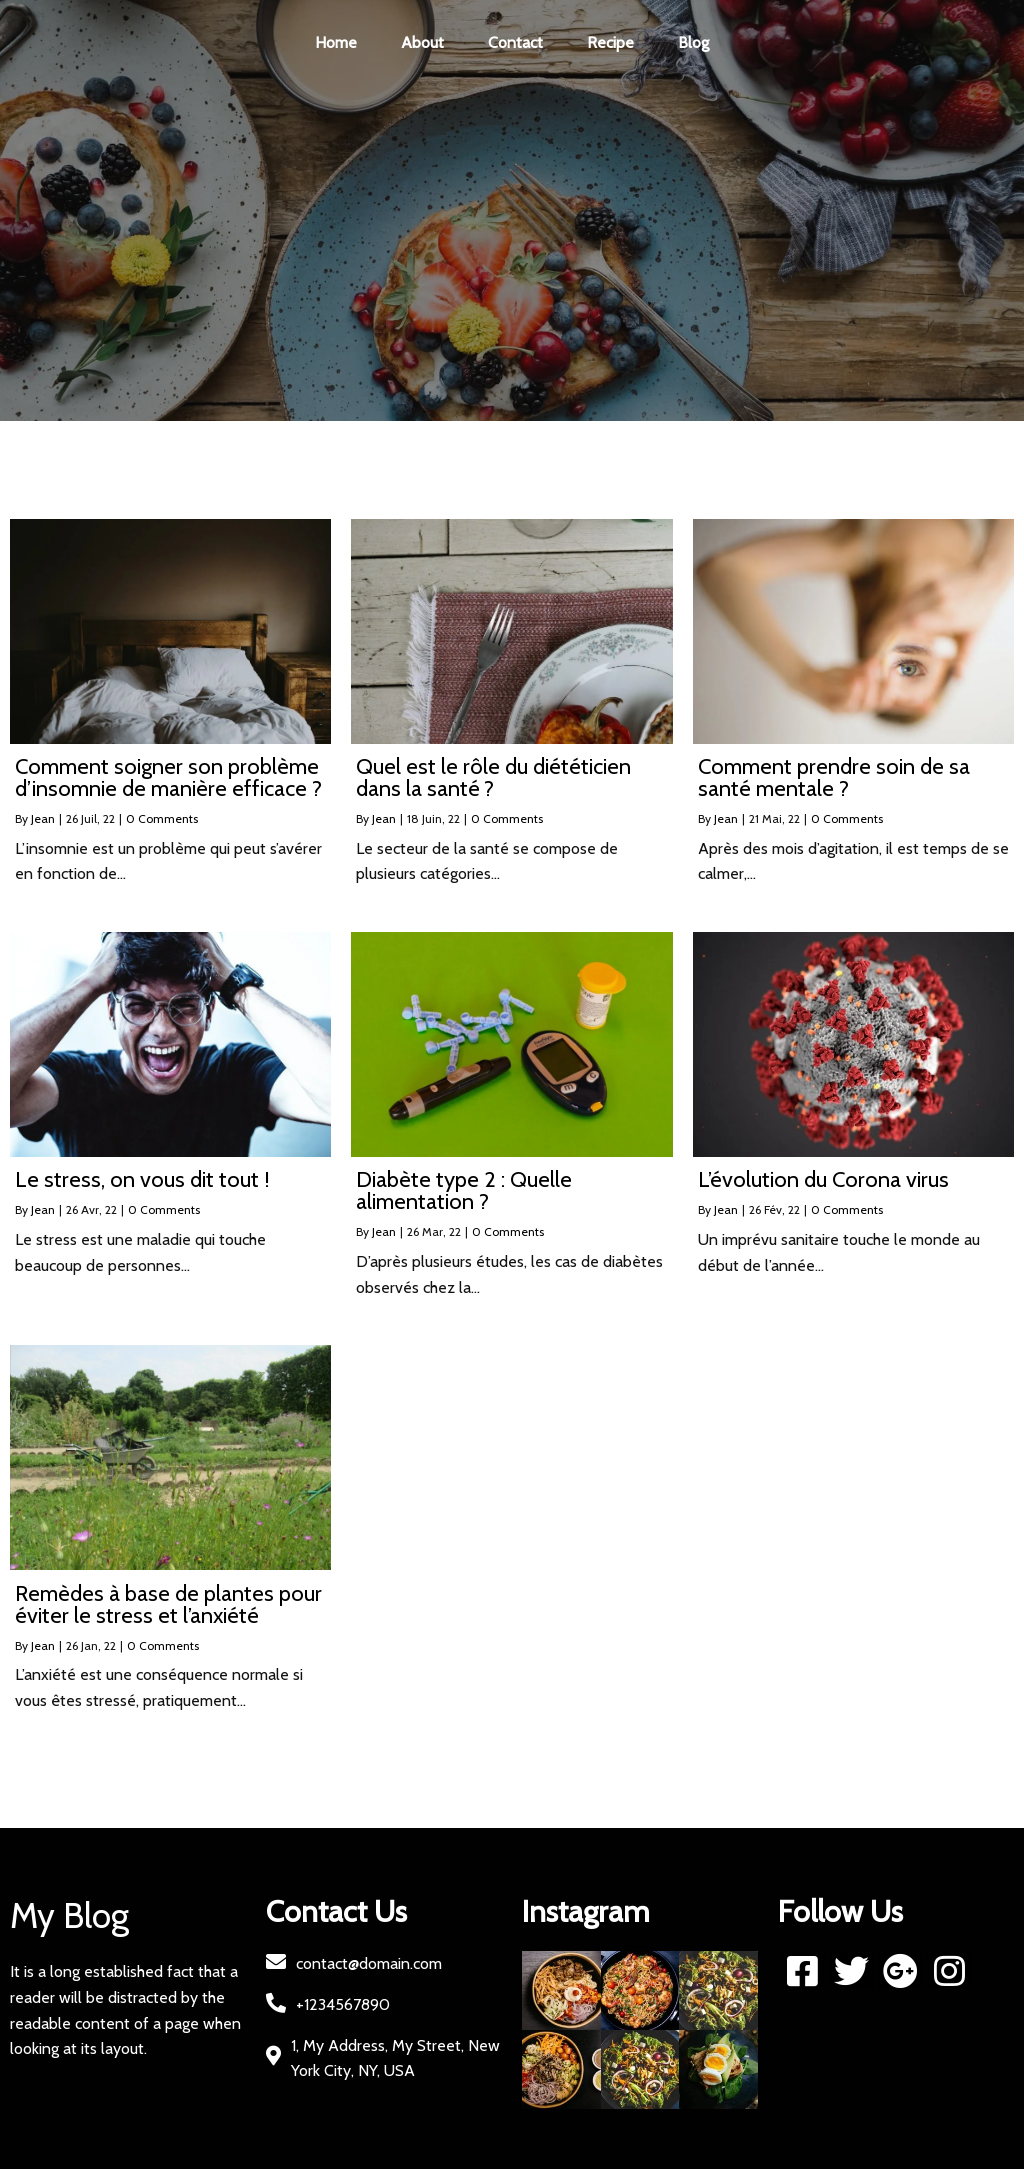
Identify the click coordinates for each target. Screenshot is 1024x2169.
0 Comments (162, 818)
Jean (43, 818)
